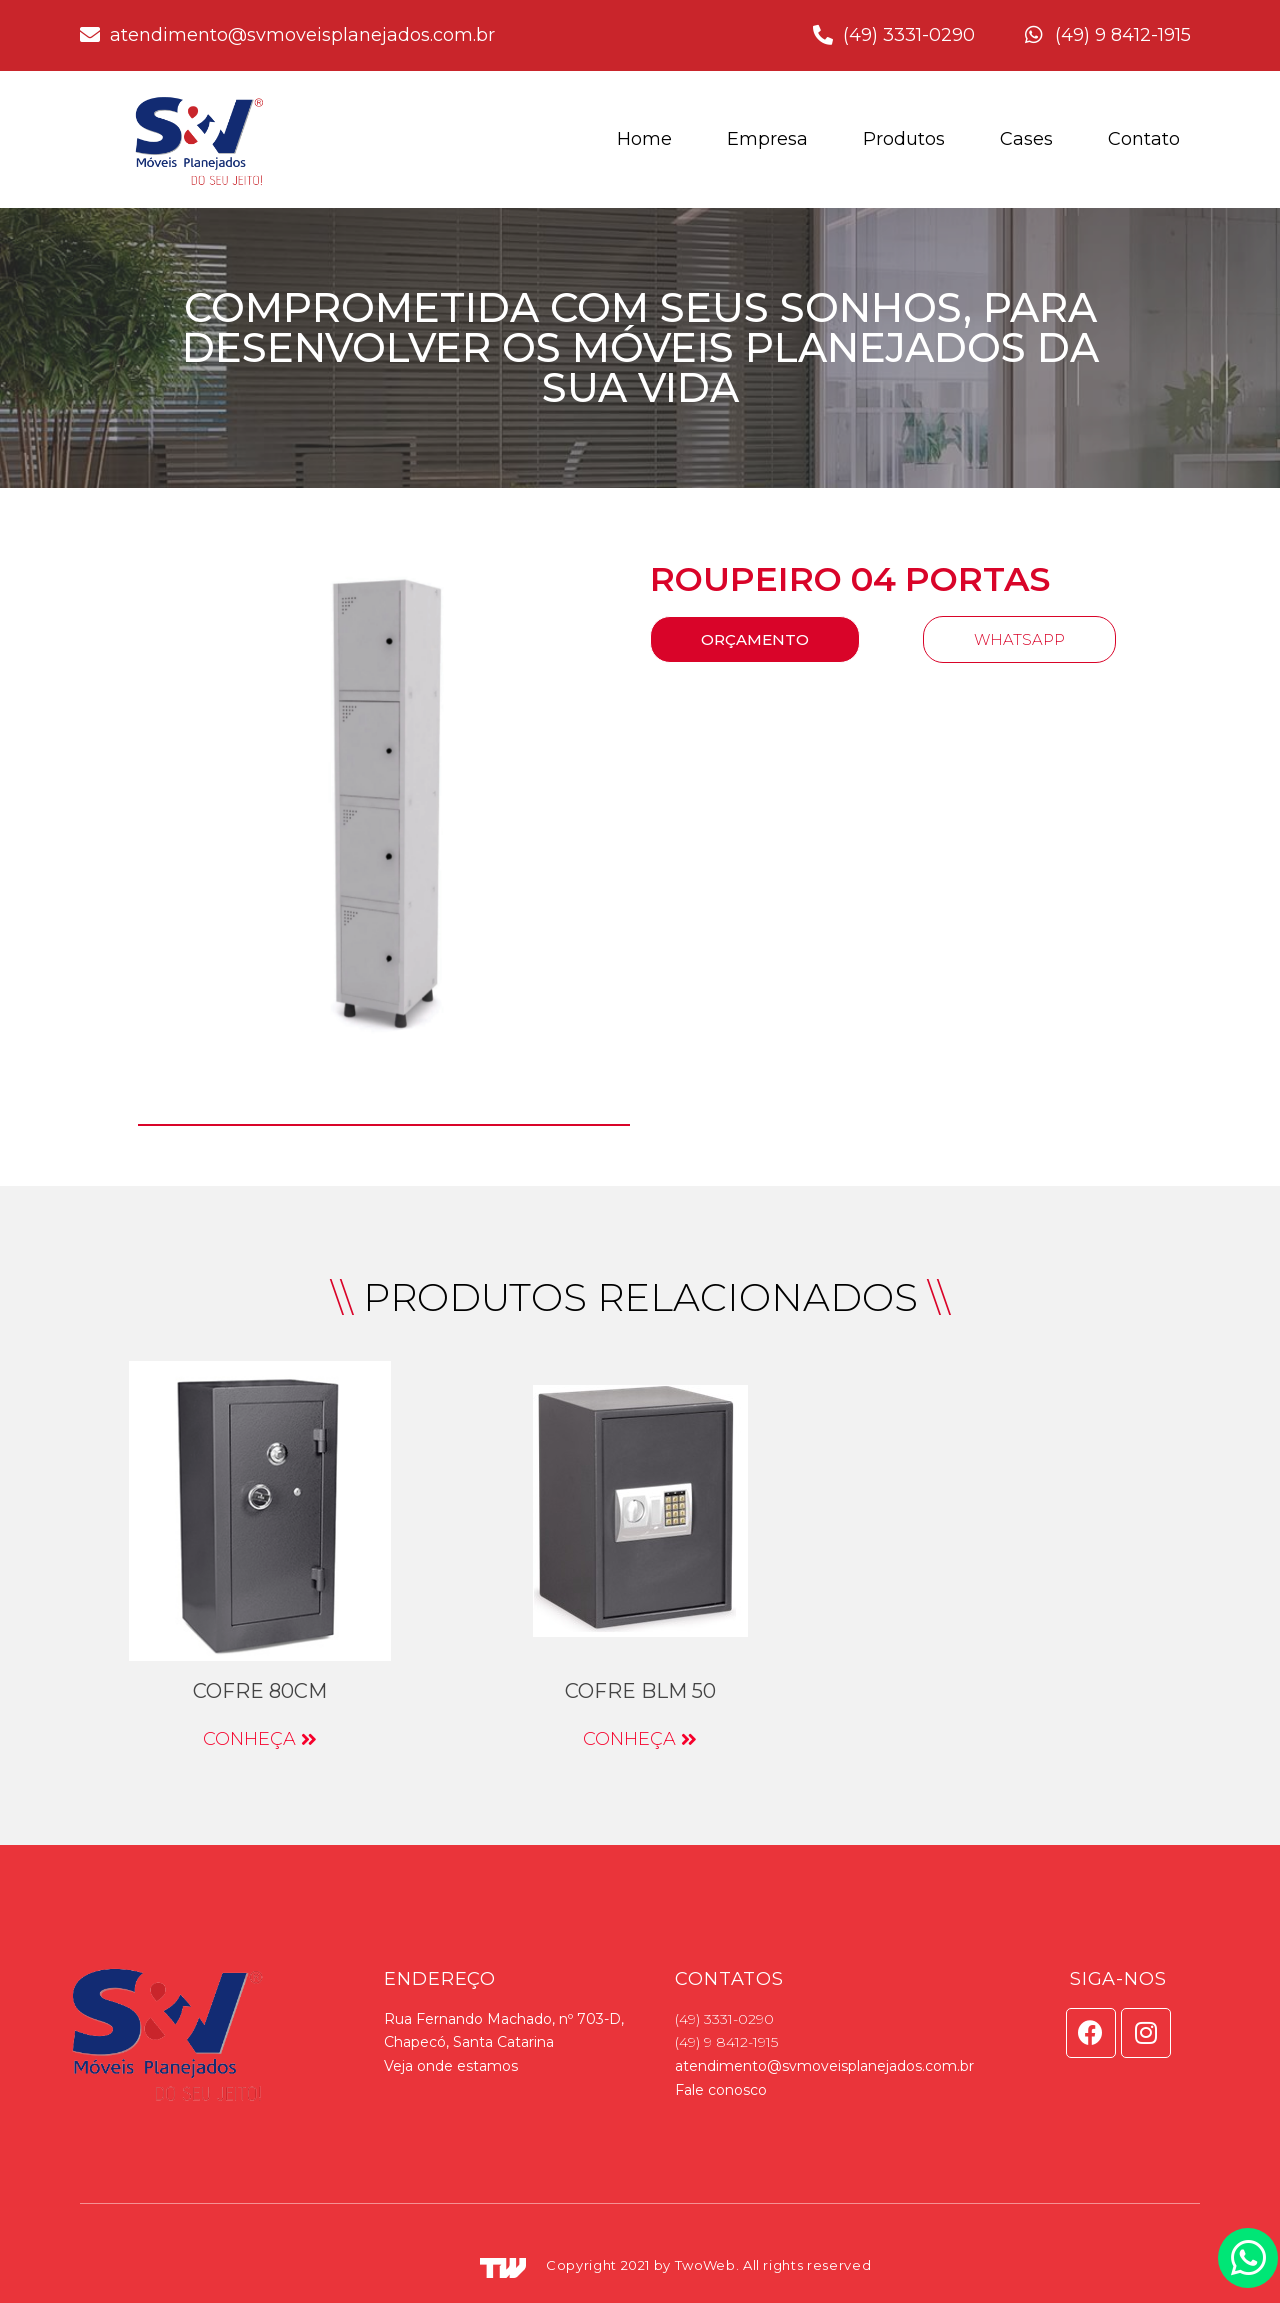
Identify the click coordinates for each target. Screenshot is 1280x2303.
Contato (1144, 139)
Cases (1026, 139)
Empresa (767, 139)
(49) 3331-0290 (724, 2019)
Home (644, 139)
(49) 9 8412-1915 (726, 2042)
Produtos (904, 139)
